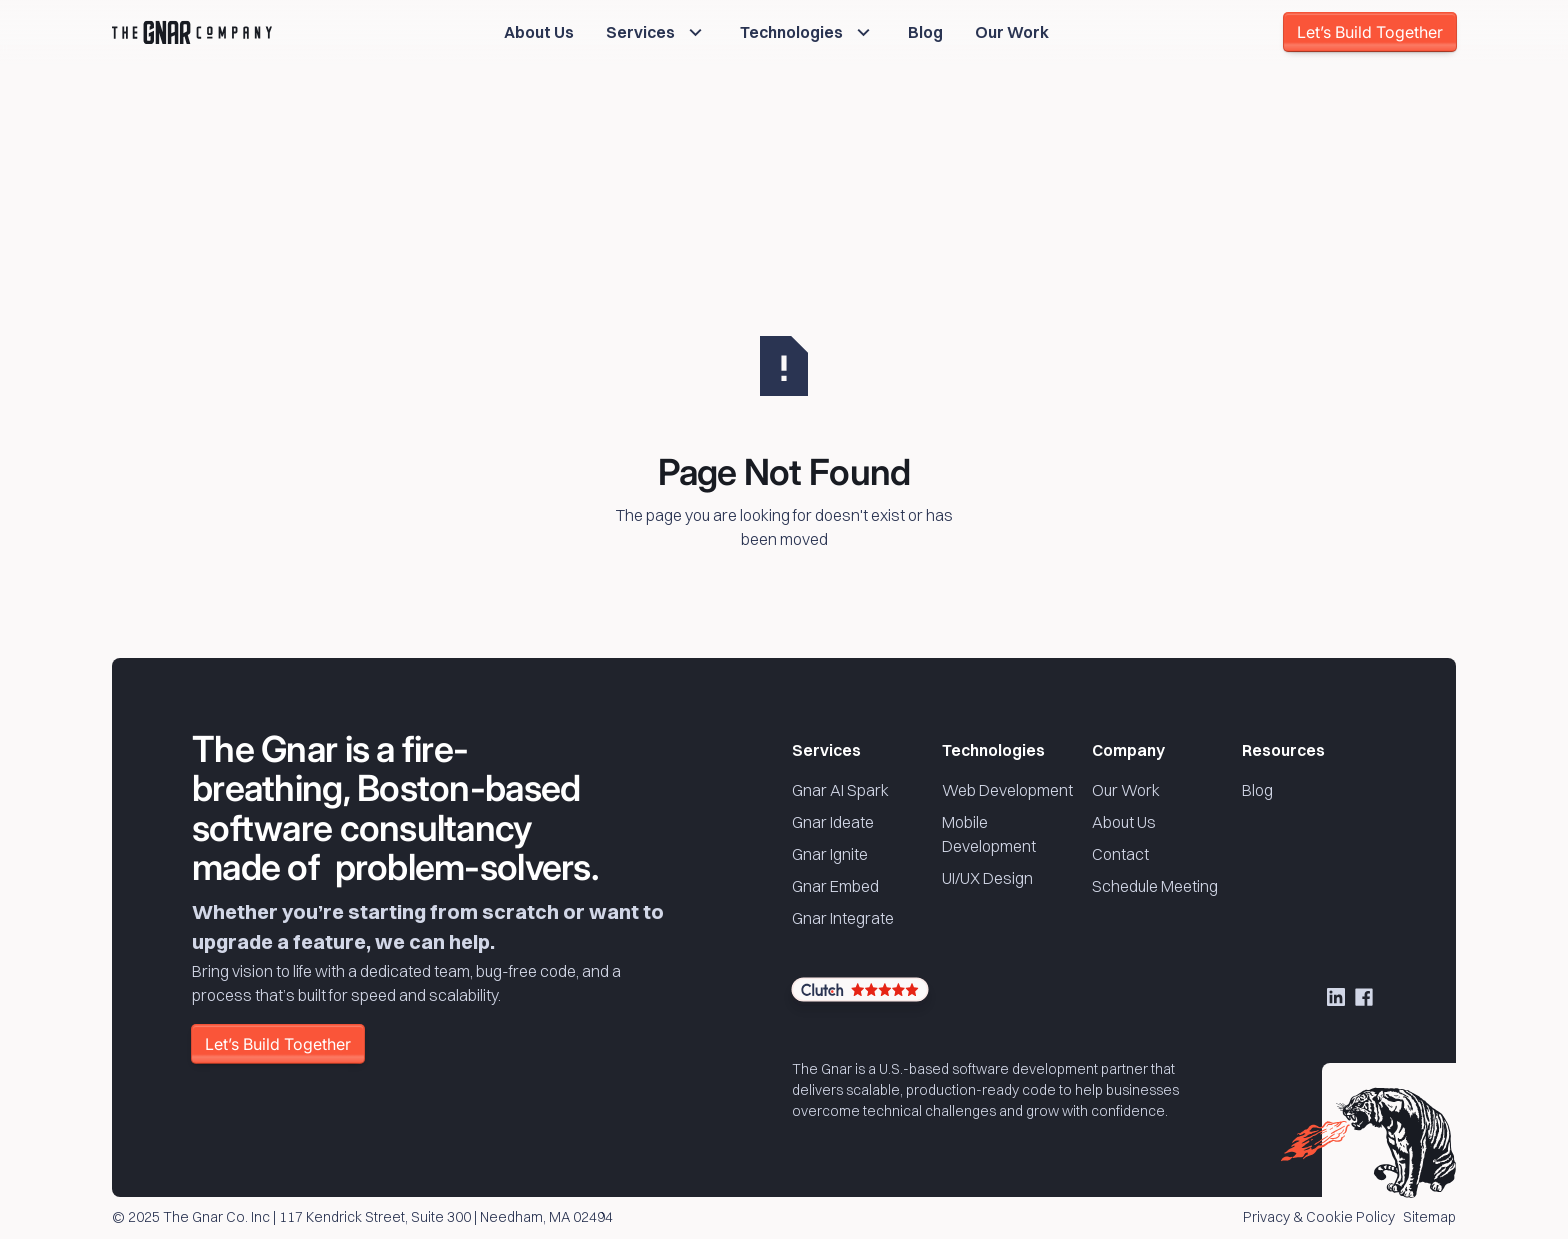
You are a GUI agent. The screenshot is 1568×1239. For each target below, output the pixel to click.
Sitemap (1429, 1218)
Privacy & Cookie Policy (1319, 1218)
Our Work (1126, 790)
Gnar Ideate (833, 822)
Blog (1257, 790)
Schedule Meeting (1155, 886)
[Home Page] (192, 32)
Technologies (993, 750)
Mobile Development (989, 834)
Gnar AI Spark (840, 790)
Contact (1120, 854)
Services (826, 750)
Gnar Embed (835, 886)
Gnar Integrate (843, 918)
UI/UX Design (987, 878)
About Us (1124, 822)
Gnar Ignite (830, 854)
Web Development (1007, 790)
